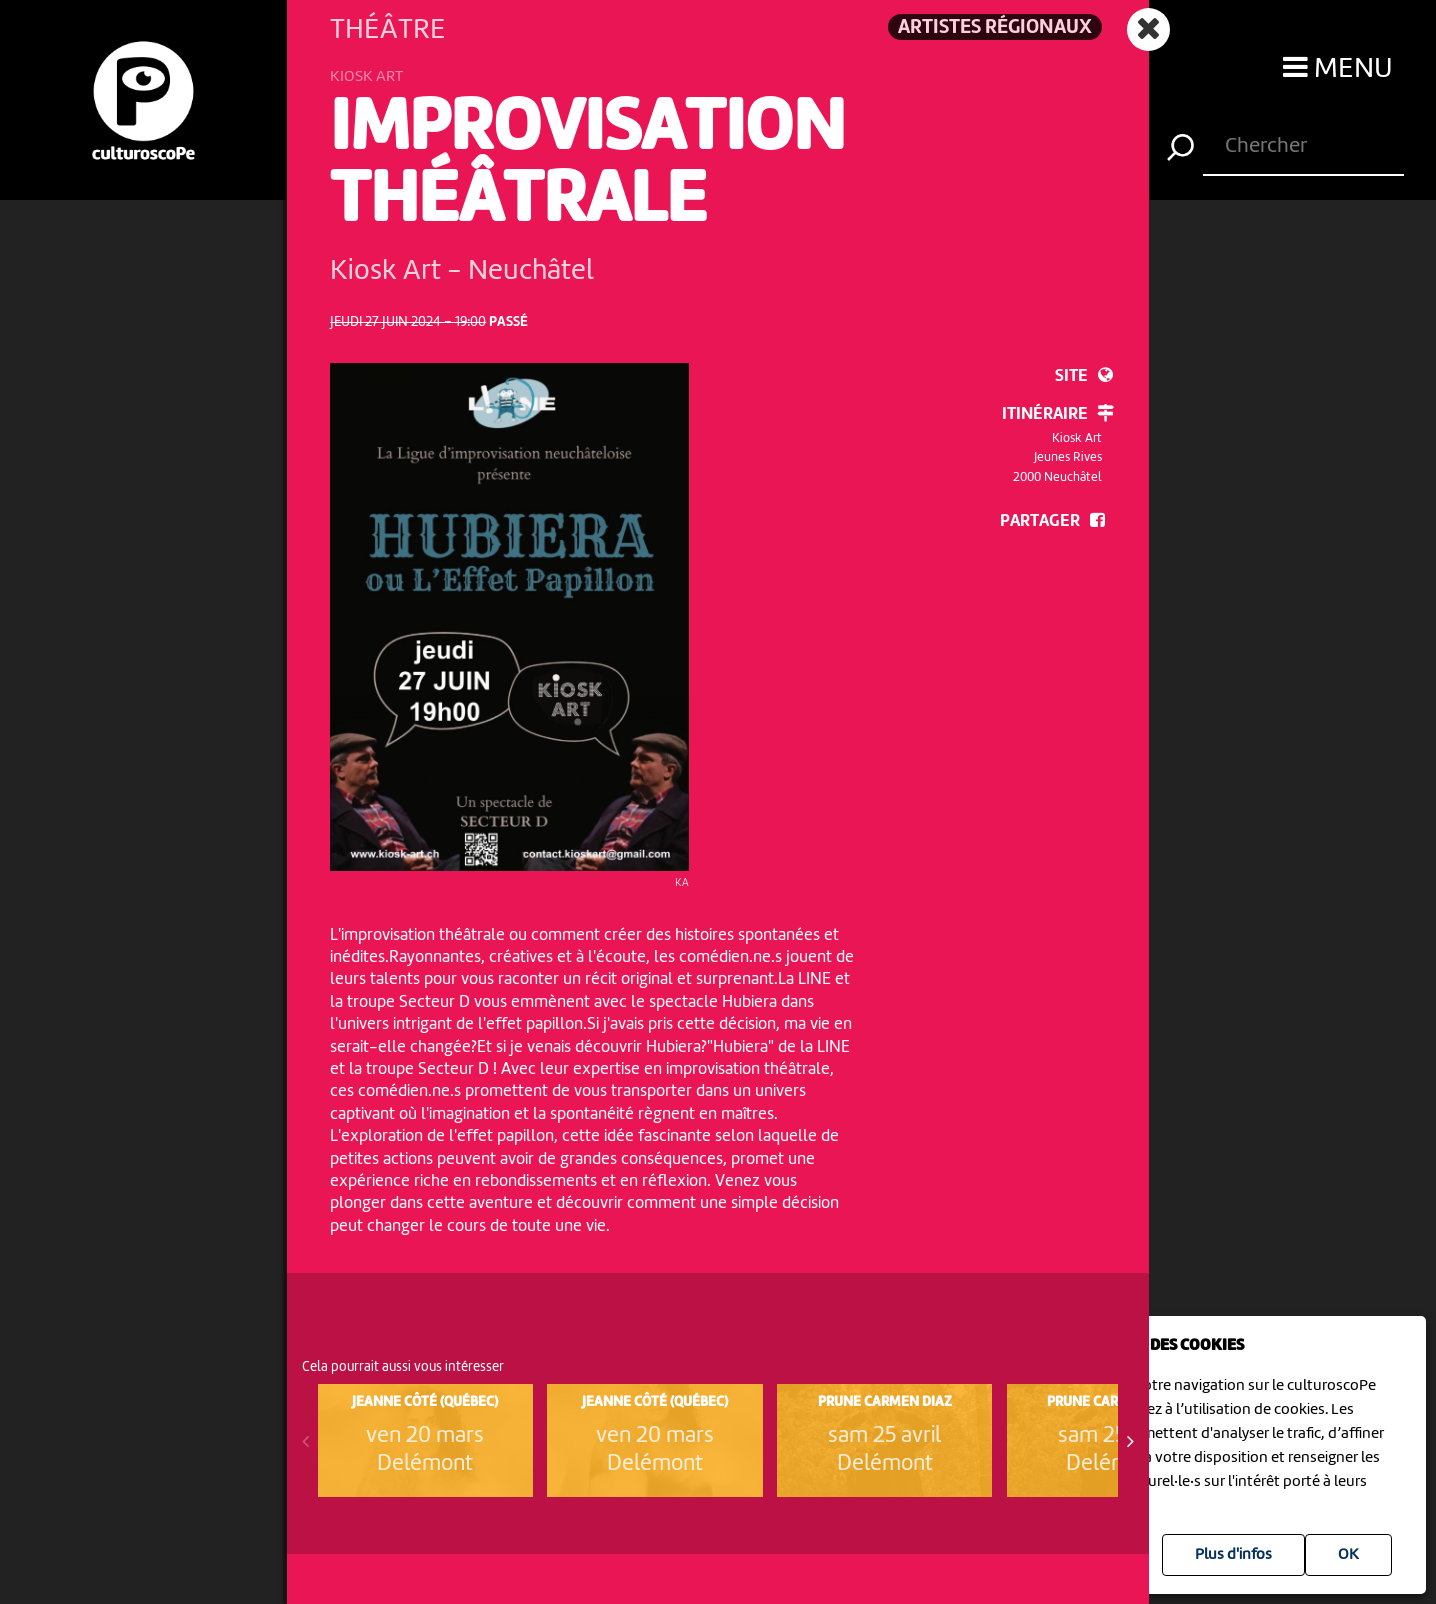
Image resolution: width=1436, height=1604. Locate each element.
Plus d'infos (1233, 1555)
